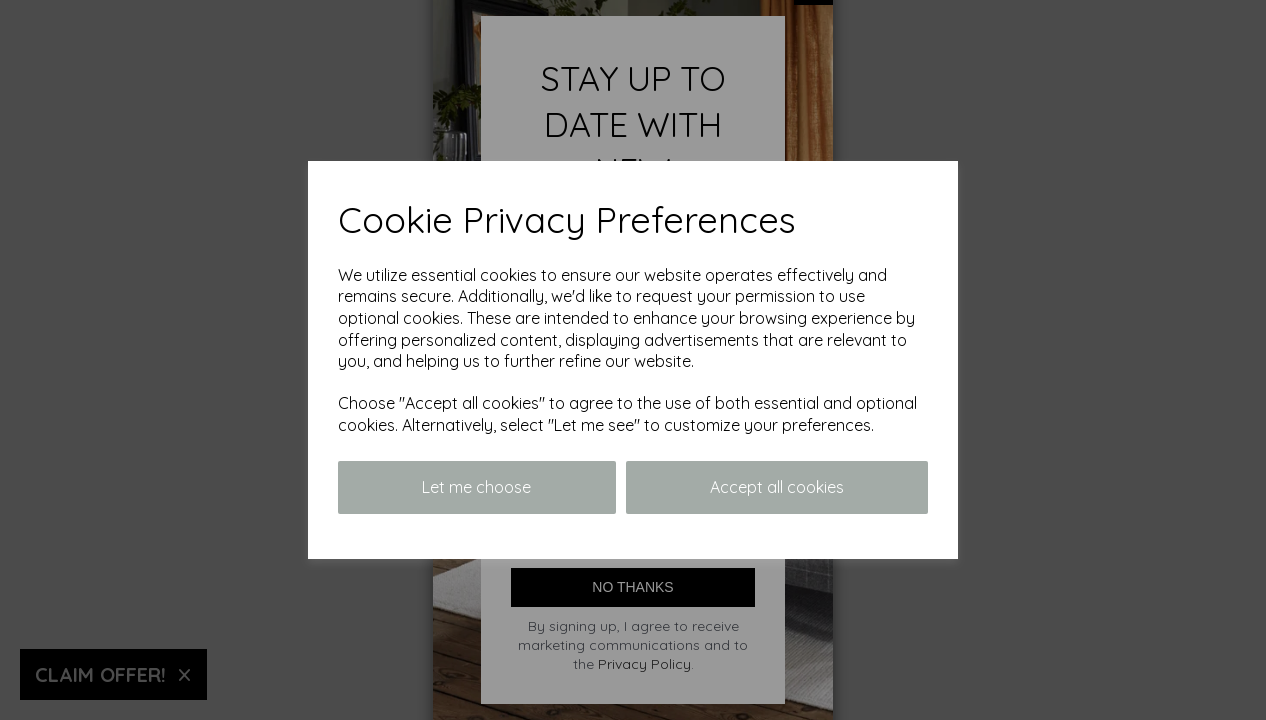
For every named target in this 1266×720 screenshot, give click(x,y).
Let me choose (476, 487)
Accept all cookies (777, 487)
